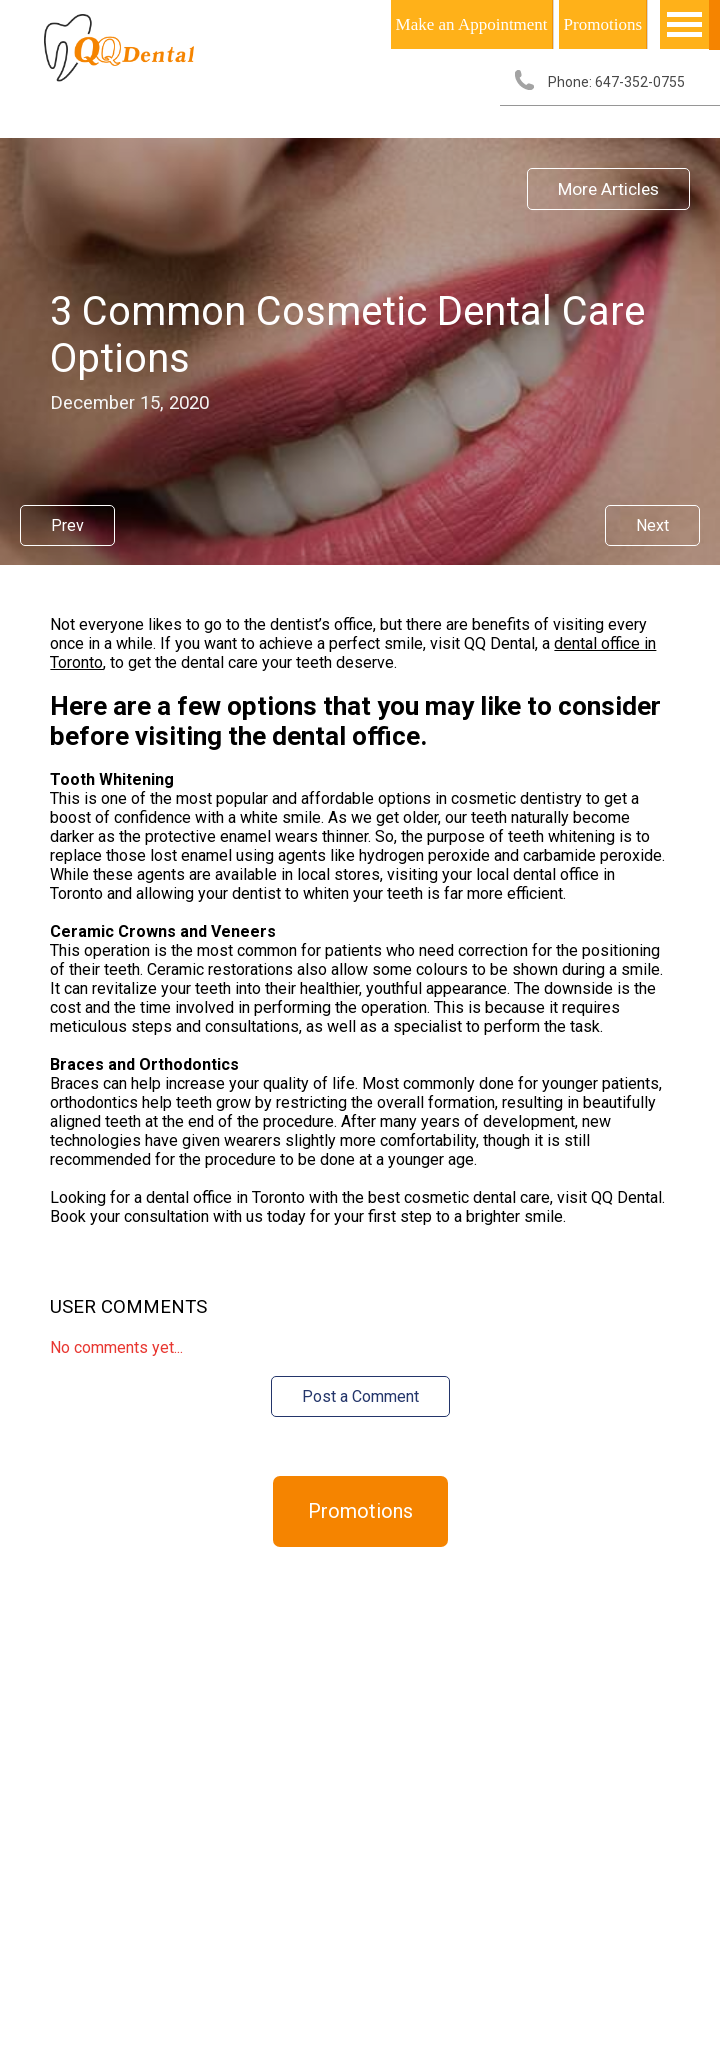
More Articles (608, 189)
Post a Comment (360, 1396)
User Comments (128, 1307)
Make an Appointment (472, 24)
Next (652, 525)
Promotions (603, 24)
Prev (67, 525)
